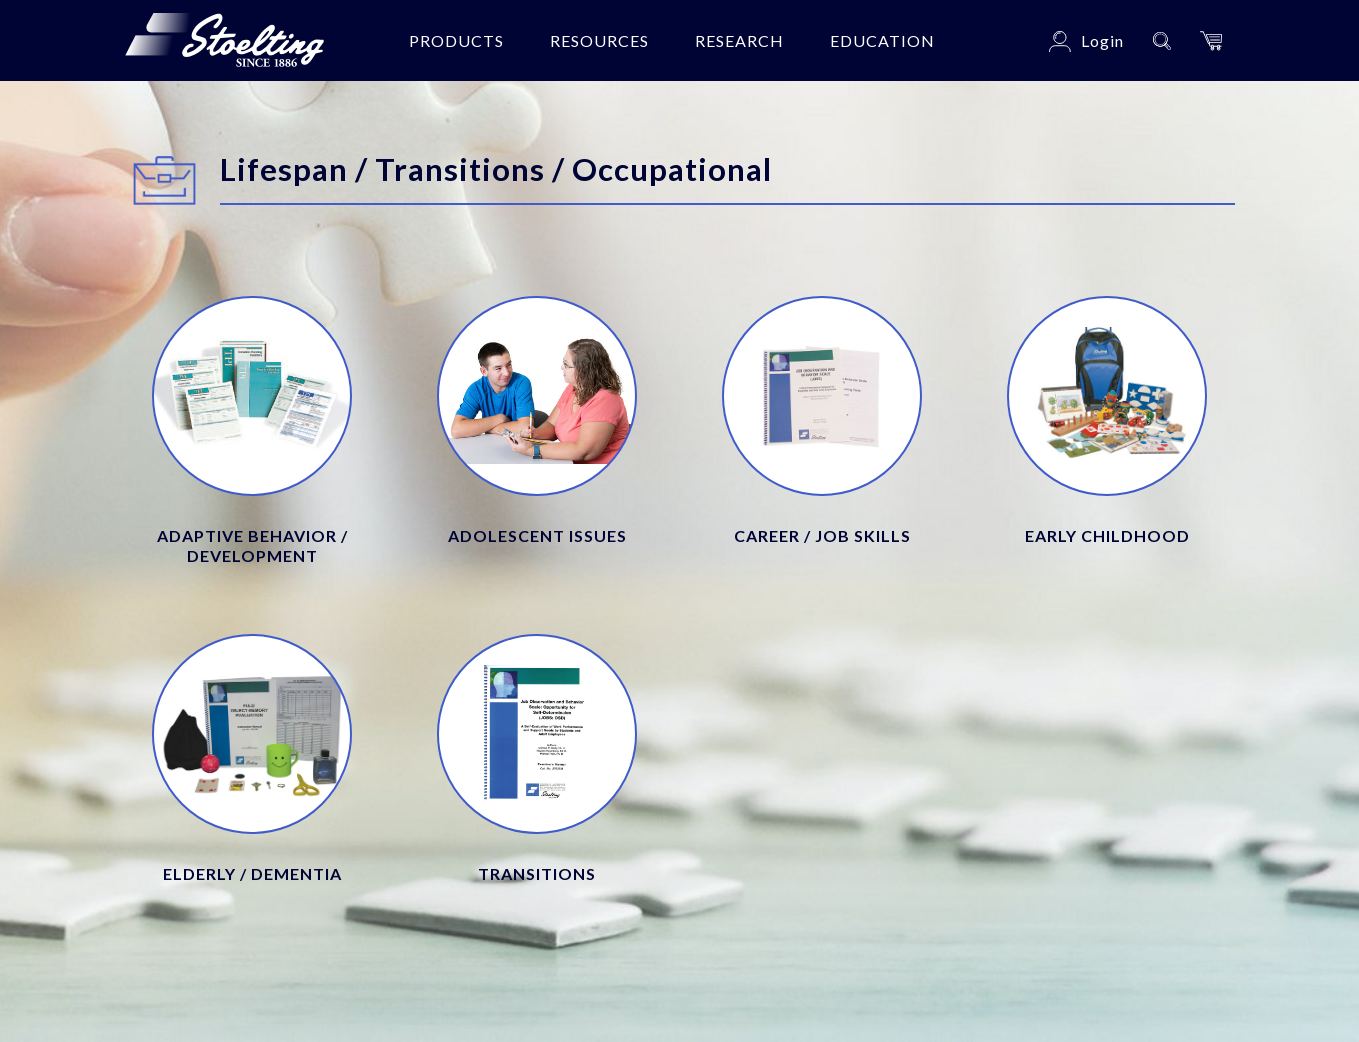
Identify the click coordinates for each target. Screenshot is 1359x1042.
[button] (1211, 40)
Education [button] (882, 40)
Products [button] (456, 40)
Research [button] (739, 40)
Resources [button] (599, 40)
